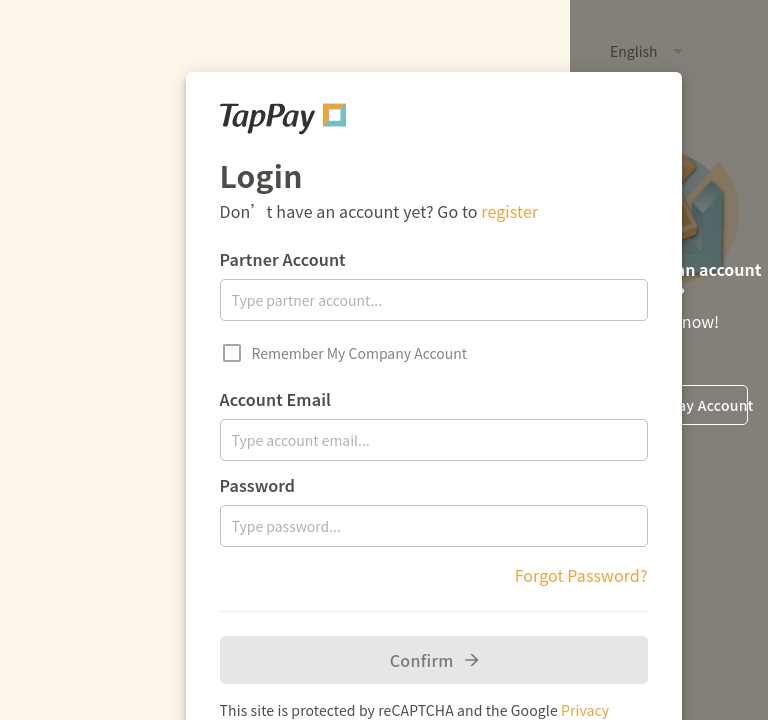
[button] (598, 51)
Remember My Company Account (359, 353)
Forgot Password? (581, 575)
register (509, 211)
